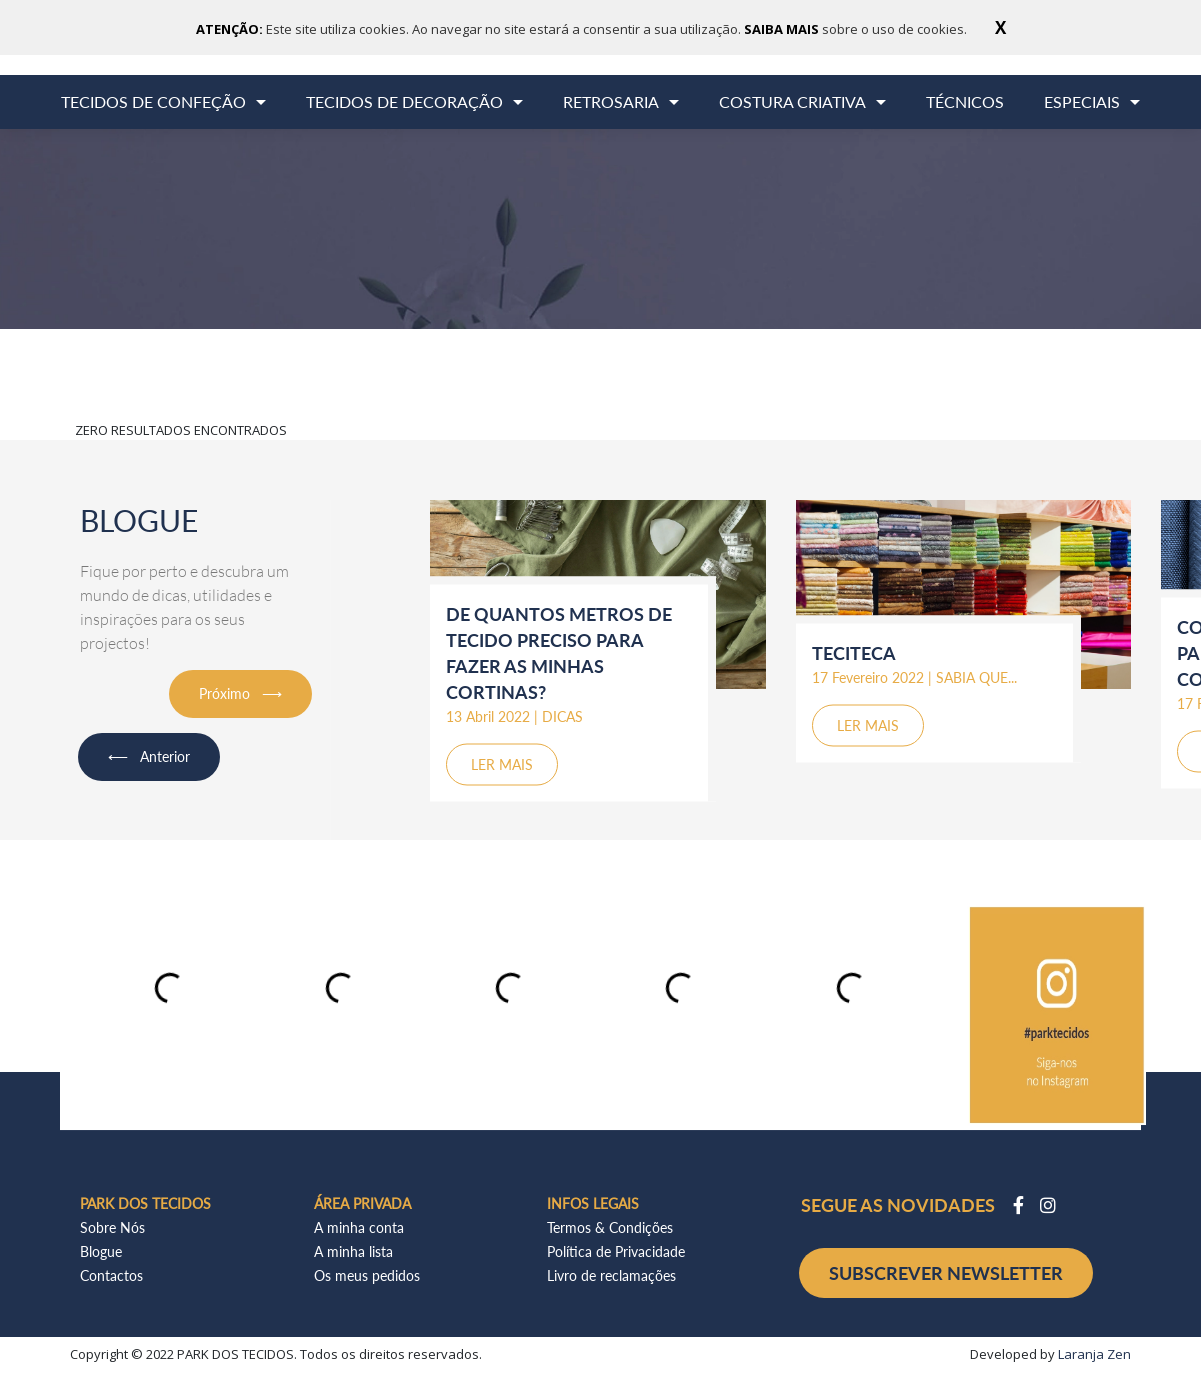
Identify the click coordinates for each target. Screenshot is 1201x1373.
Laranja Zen (1094, 1354)
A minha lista (353, 1251)
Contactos (111, 1275)
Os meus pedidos (367, 1275)
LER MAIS (502, 763)
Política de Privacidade (616, 1251)
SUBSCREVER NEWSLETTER (946, 1273)
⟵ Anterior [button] (149, 756)
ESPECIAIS (1082, 101)
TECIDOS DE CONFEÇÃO (153, 101)
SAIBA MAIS (783, 29)
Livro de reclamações (611, 1275)
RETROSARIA (611, 101)
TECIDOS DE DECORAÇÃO (404, 101)
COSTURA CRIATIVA (792, 101)
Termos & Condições (610, 1227)
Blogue (101, 1251)
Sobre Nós (112, 1227)
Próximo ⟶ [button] (240, 693)
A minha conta (359, 1227)
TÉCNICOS (965, 101)
